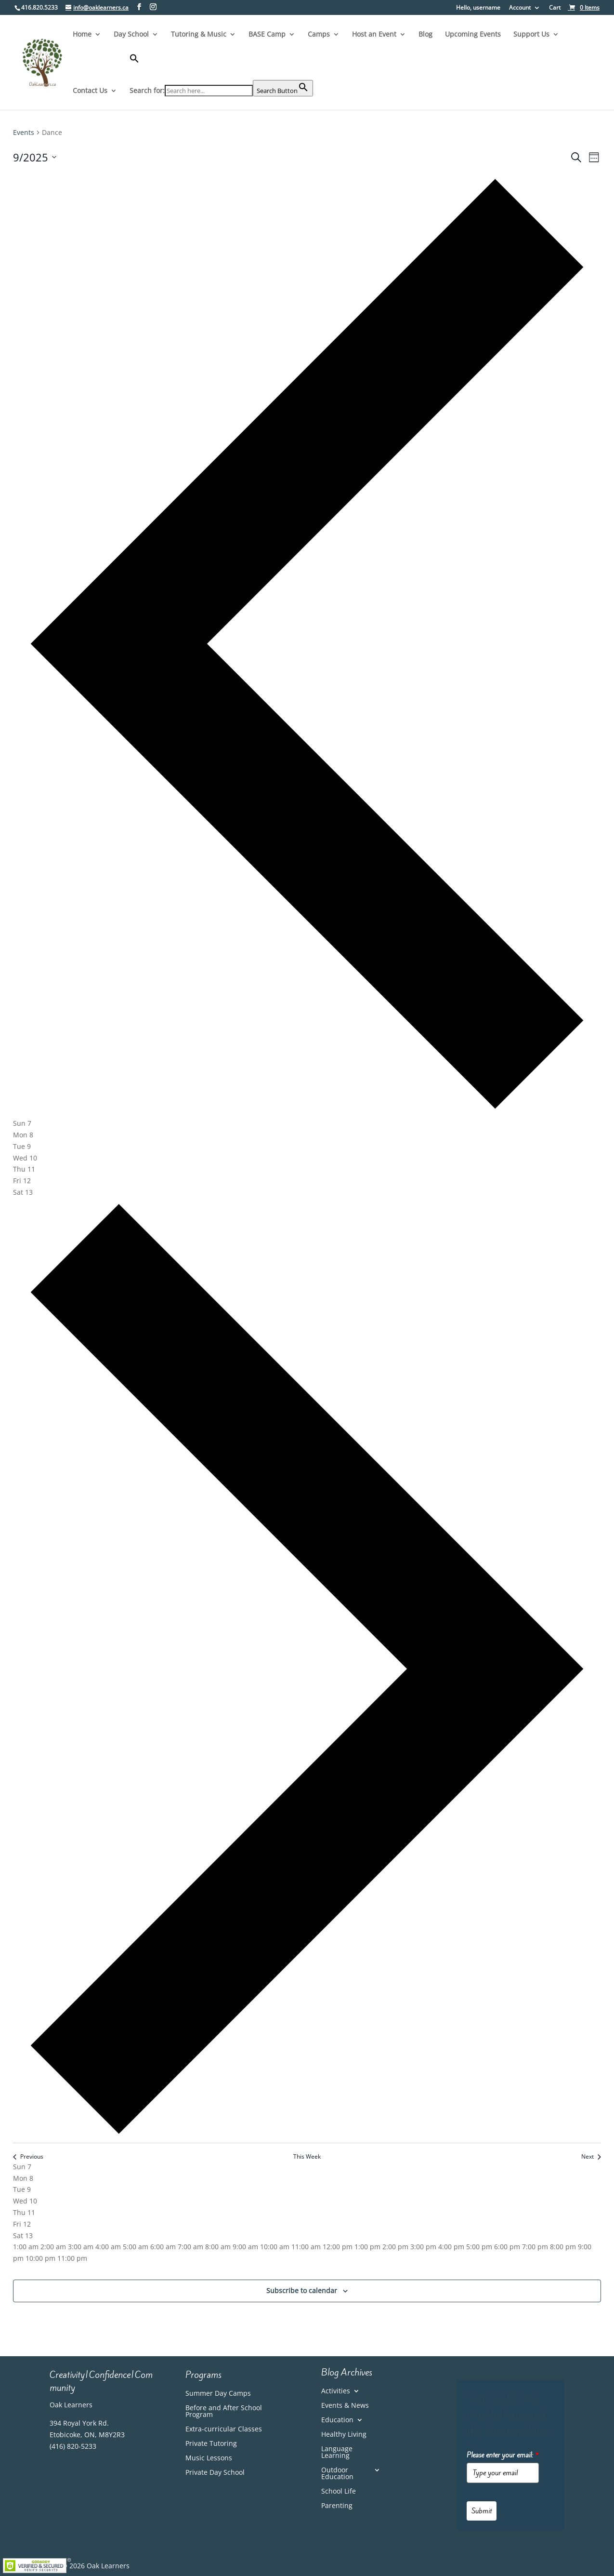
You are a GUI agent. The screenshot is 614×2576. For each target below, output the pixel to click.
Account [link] (520, 8)
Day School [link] (131, 35)
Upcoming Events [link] (473, 35)
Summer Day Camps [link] (218, 2394)
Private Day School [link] (215, 2473)
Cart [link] (555, 8)
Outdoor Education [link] (337, 2474)
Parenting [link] (337, 2506)
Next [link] (591, 2157)
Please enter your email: (503, 2455)
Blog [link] (425, 35)
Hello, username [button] (478, 8)
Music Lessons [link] (208, 2458)
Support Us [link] (531, 35)
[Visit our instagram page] (153, 7)
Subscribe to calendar (301, 2290)
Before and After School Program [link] (223, 2411)
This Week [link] (307, 2157)
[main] (307, 1226)
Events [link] (23, 132)
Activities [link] (335, 2391)
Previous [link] (28, 2157)
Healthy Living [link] (343, 2435)
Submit (481, 2511)
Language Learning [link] (337, 2452)
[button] (221, 66)
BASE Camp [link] (267, 35)
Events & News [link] (345, 2406)
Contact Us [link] (90, 91)
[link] (584, 7)
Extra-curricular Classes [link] (223, 2429)
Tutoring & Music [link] (198, 35)
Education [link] (337, 2420)
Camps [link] (319, 35)
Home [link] (82, 35)
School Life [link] (338, 2492)
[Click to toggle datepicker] (34, 157)
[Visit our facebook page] (139, 7)
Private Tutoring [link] (211, 2444)
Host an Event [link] (374, 35)
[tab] (22, 1123)
